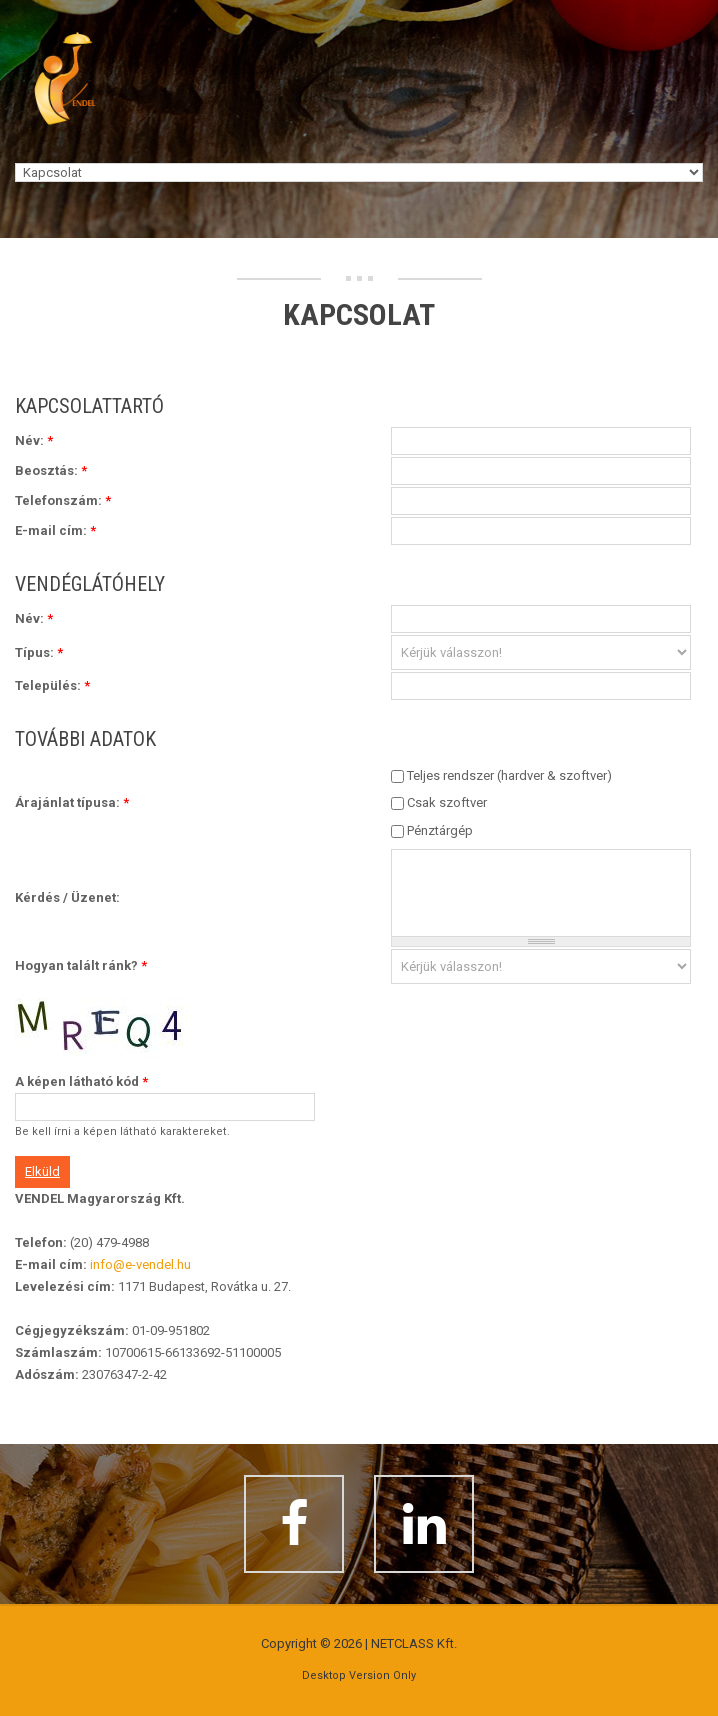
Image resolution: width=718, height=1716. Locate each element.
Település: (52, 685)
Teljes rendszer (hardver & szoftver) (509, 775)
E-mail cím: (55, 530)
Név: (34, 440)
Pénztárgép (440, 830)
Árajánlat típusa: (72, 802)
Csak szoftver (447, 802)
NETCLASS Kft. (414, 1643)
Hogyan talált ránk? (81, 965)
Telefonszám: (63, 500)
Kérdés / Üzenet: (67, 897)
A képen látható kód (81, 1081)
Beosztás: (51, 470)
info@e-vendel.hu (140, 1264)
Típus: (39, 652)
